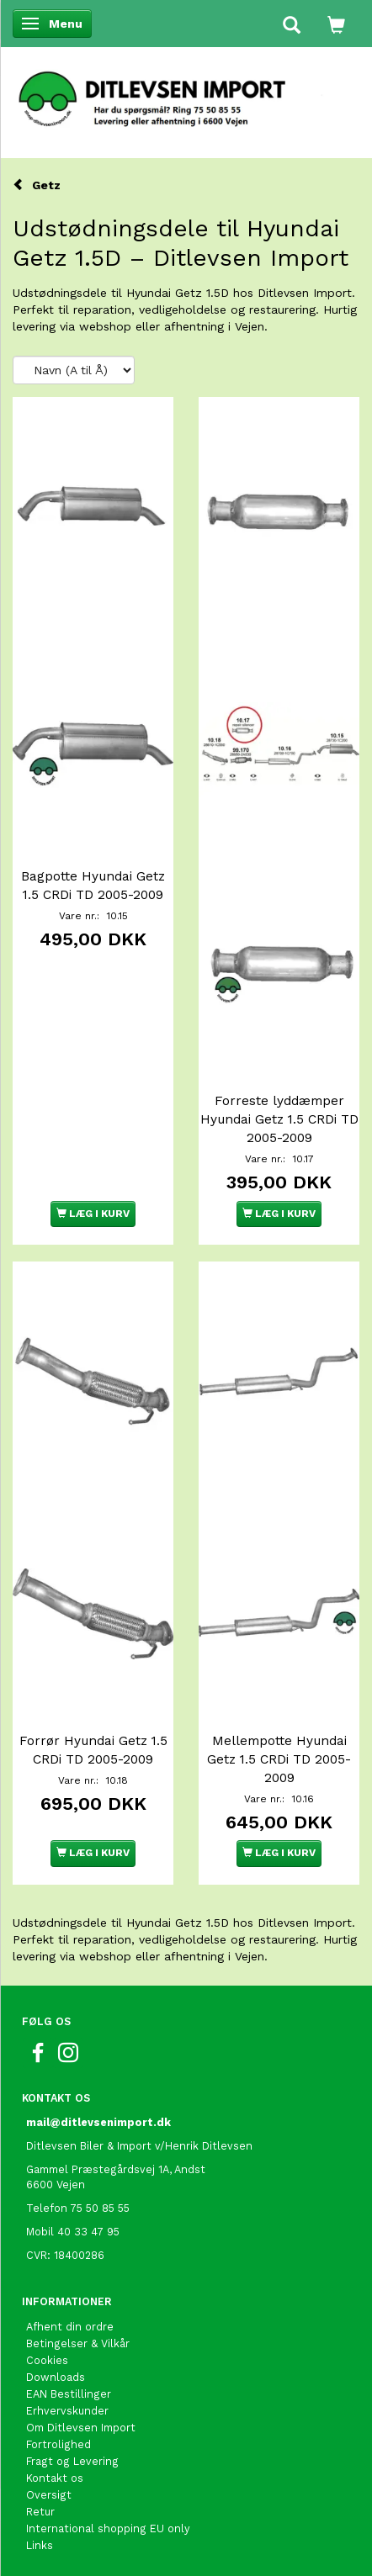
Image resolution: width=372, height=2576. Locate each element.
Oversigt (49, 2495)
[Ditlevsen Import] (186, 93)
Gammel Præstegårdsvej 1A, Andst (115, 2169)
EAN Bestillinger (68, 2394)
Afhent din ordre (70, 2326)
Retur (40, 2511)
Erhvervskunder (67, 2410)
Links (39, 2545)
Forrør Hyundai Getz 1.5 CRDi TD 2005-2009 (93, 1750)
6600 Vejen (55, 2184)
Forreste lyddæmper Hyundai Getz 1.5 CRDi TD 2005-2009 (279, 1119)
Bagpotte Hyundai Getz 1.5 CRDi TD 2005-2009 (93, 885)
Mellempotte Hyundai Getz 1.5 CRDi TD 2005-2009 (279, 1759)
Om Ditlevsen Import (81, 2427)
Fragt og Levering (72, 2461)
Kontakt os (54, 2478)
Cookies (47, 2360)
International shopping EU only (108, 2528)
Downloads (55, 2377)
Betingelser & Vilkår (78, 2343)
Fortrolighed (58, 2444)
